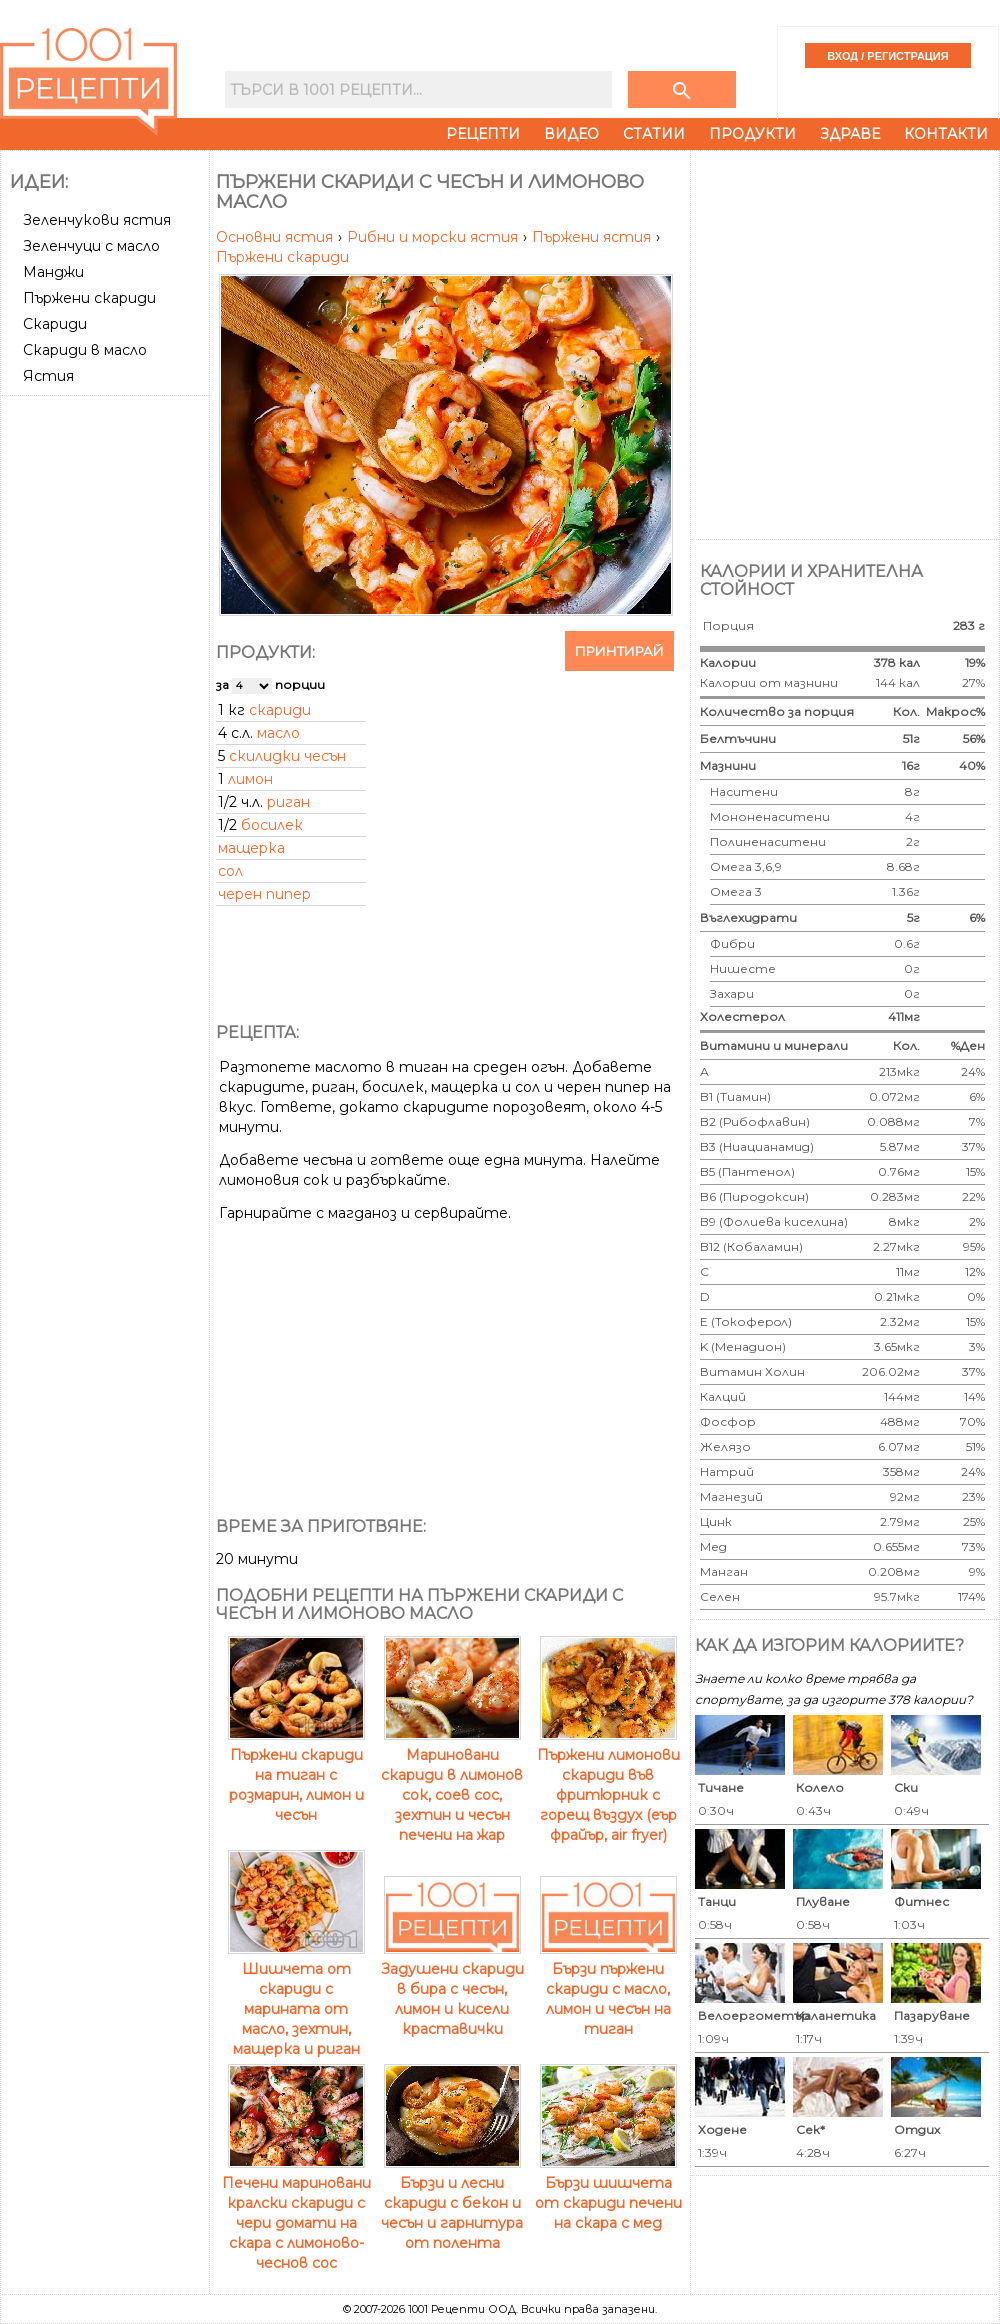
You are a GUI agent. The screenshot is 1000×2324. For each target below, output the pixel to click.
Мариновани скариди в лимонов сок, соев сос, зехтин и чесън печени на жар (452, 1785)
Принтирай (619, 651)
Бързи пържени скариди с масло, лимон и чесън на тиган (608, 1989)
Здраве (850, 134)
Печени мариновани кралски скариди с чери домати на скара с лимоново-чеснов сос (296, 2213)
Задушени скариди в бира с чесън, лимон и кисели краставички (452, 1989)
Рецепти (483, 134)
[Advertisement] (217, 342)
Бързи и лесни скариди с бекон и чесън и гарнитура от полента (452, 2203)
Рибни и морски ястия (434, 237)
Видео (571, 134)
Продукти (752, 134)
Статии (654, 134)
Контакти (946, 134)
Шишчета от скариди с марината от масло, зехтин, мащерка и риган (296, 1999)
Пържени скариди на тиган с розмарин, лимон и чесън (296, 1775)
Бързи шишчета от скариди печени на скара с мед (608, 2193)
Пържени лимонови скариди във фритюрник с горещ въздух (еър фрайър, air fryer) (608, 1785)
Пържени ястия (593, 237)
